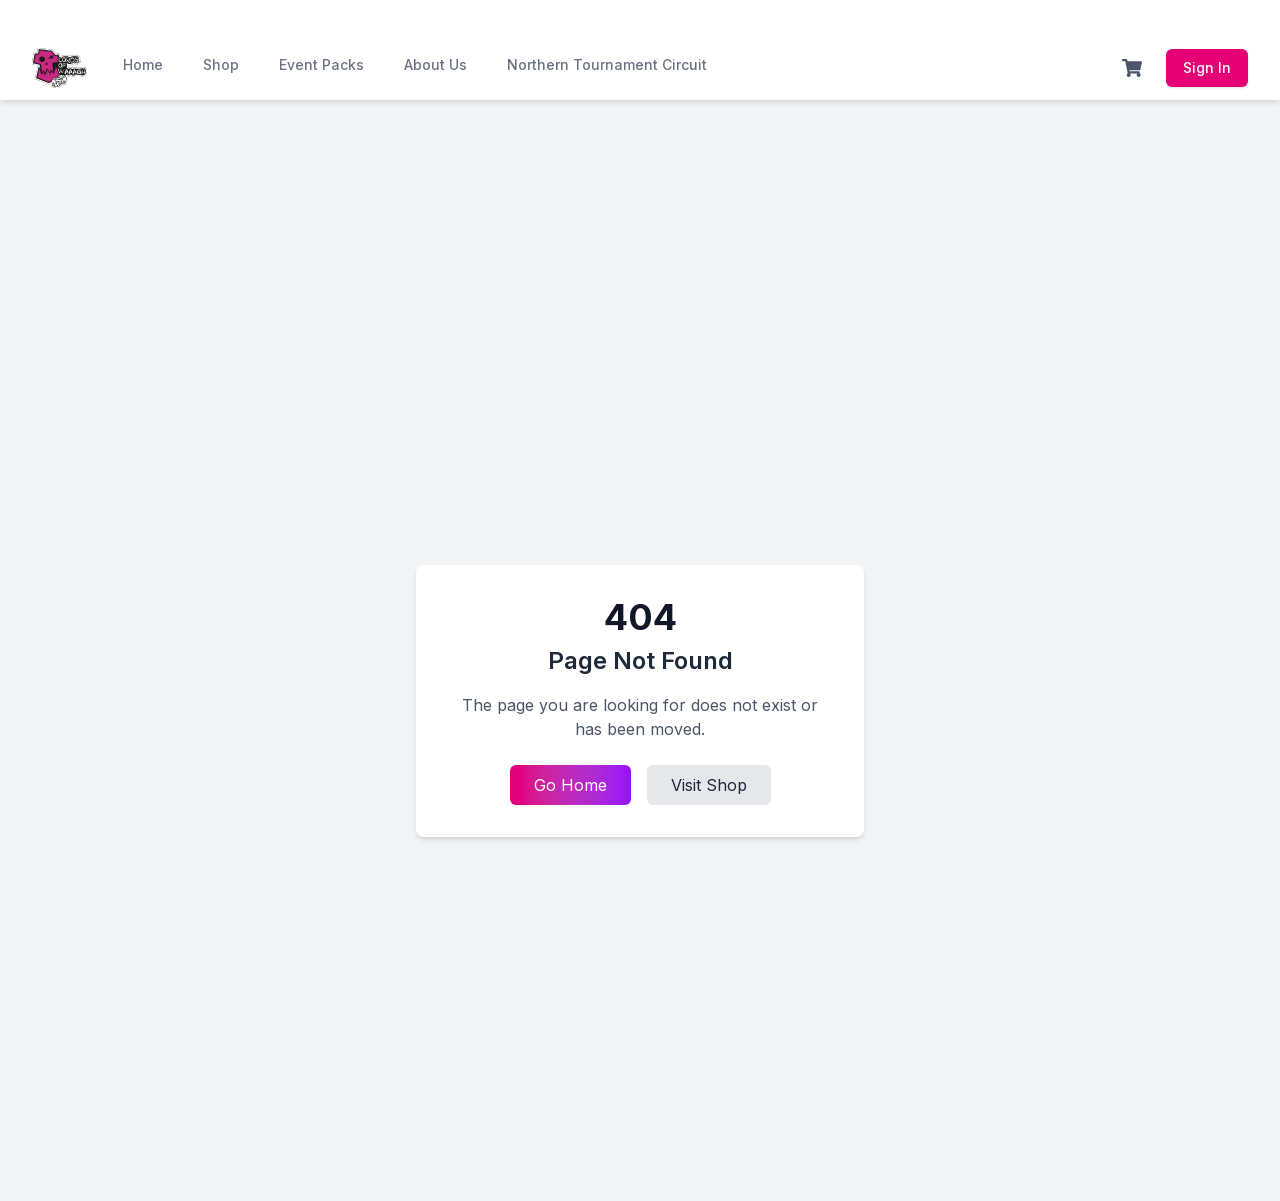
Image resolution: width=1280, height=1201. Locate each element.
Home (143, 64)
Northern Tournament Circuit (607, 64)
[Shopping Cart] (1132, 68)
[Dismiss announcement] (1256, 18)
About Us (435, 64)
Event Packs (321, 64)
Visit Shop (709, 785)
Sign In (1207, 67)
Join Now (529, 17)
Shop (221, 64)
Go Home (570, 785)
